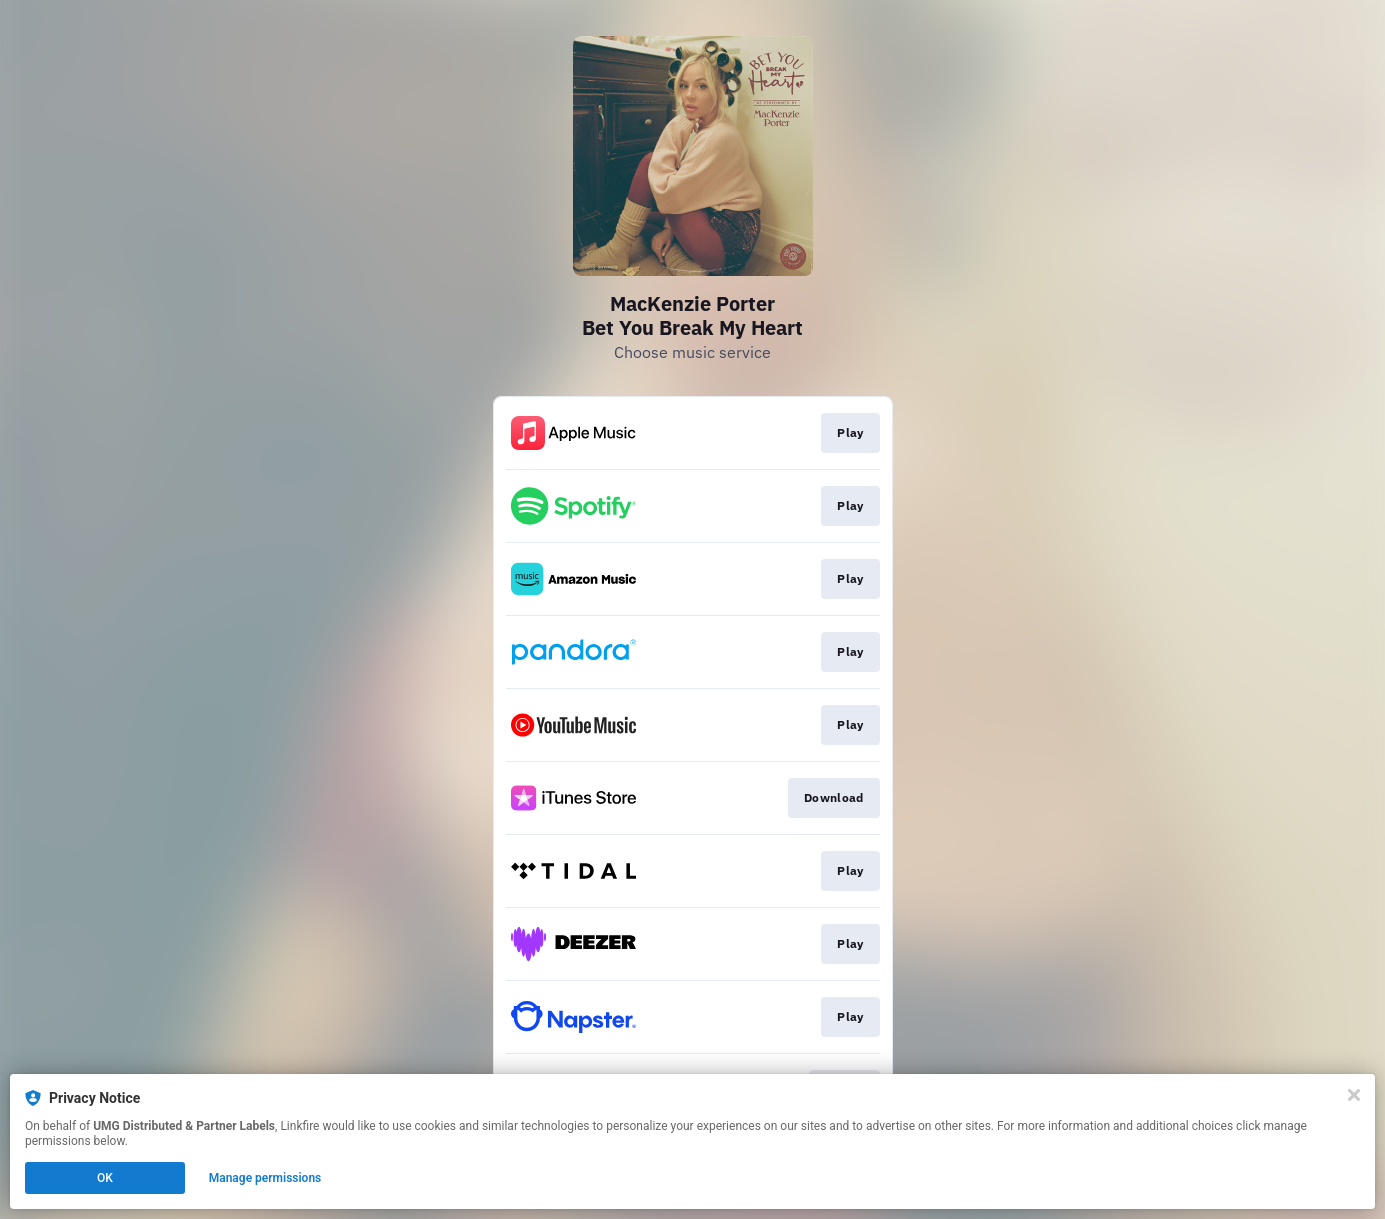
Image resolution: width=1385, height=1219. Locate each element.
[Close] (1354, 1095)
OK (105, 1178)
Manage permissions (265, 1178)
